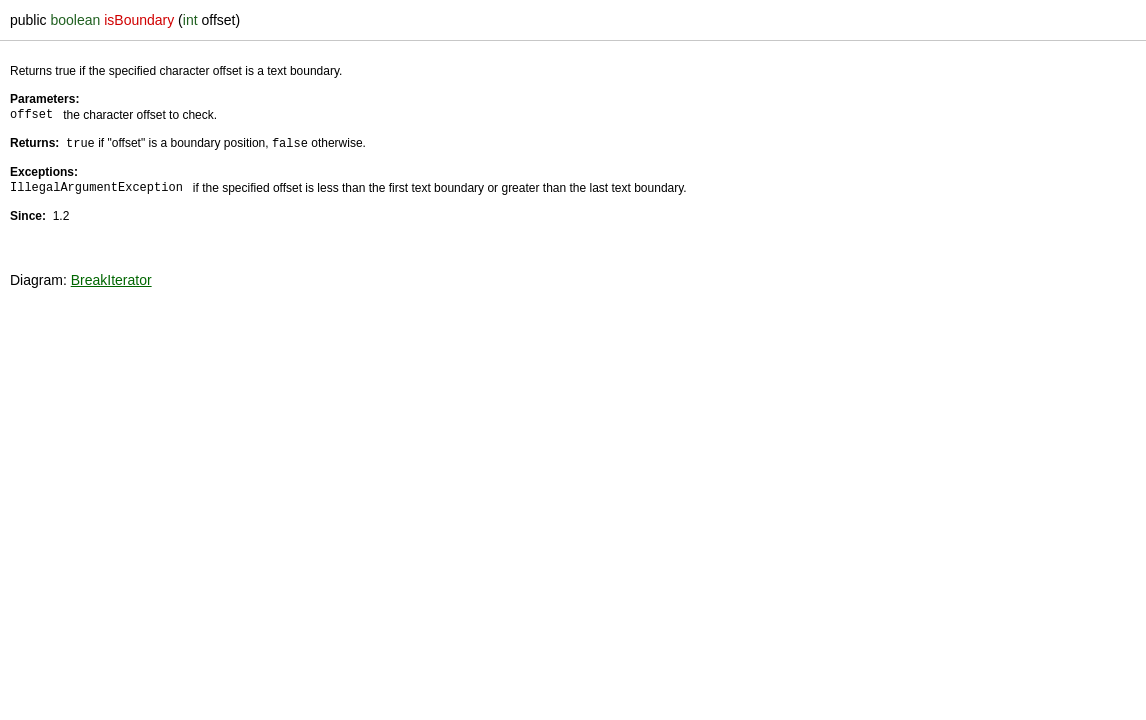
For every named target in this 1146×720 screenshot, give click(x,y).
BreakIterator (111, 279)
